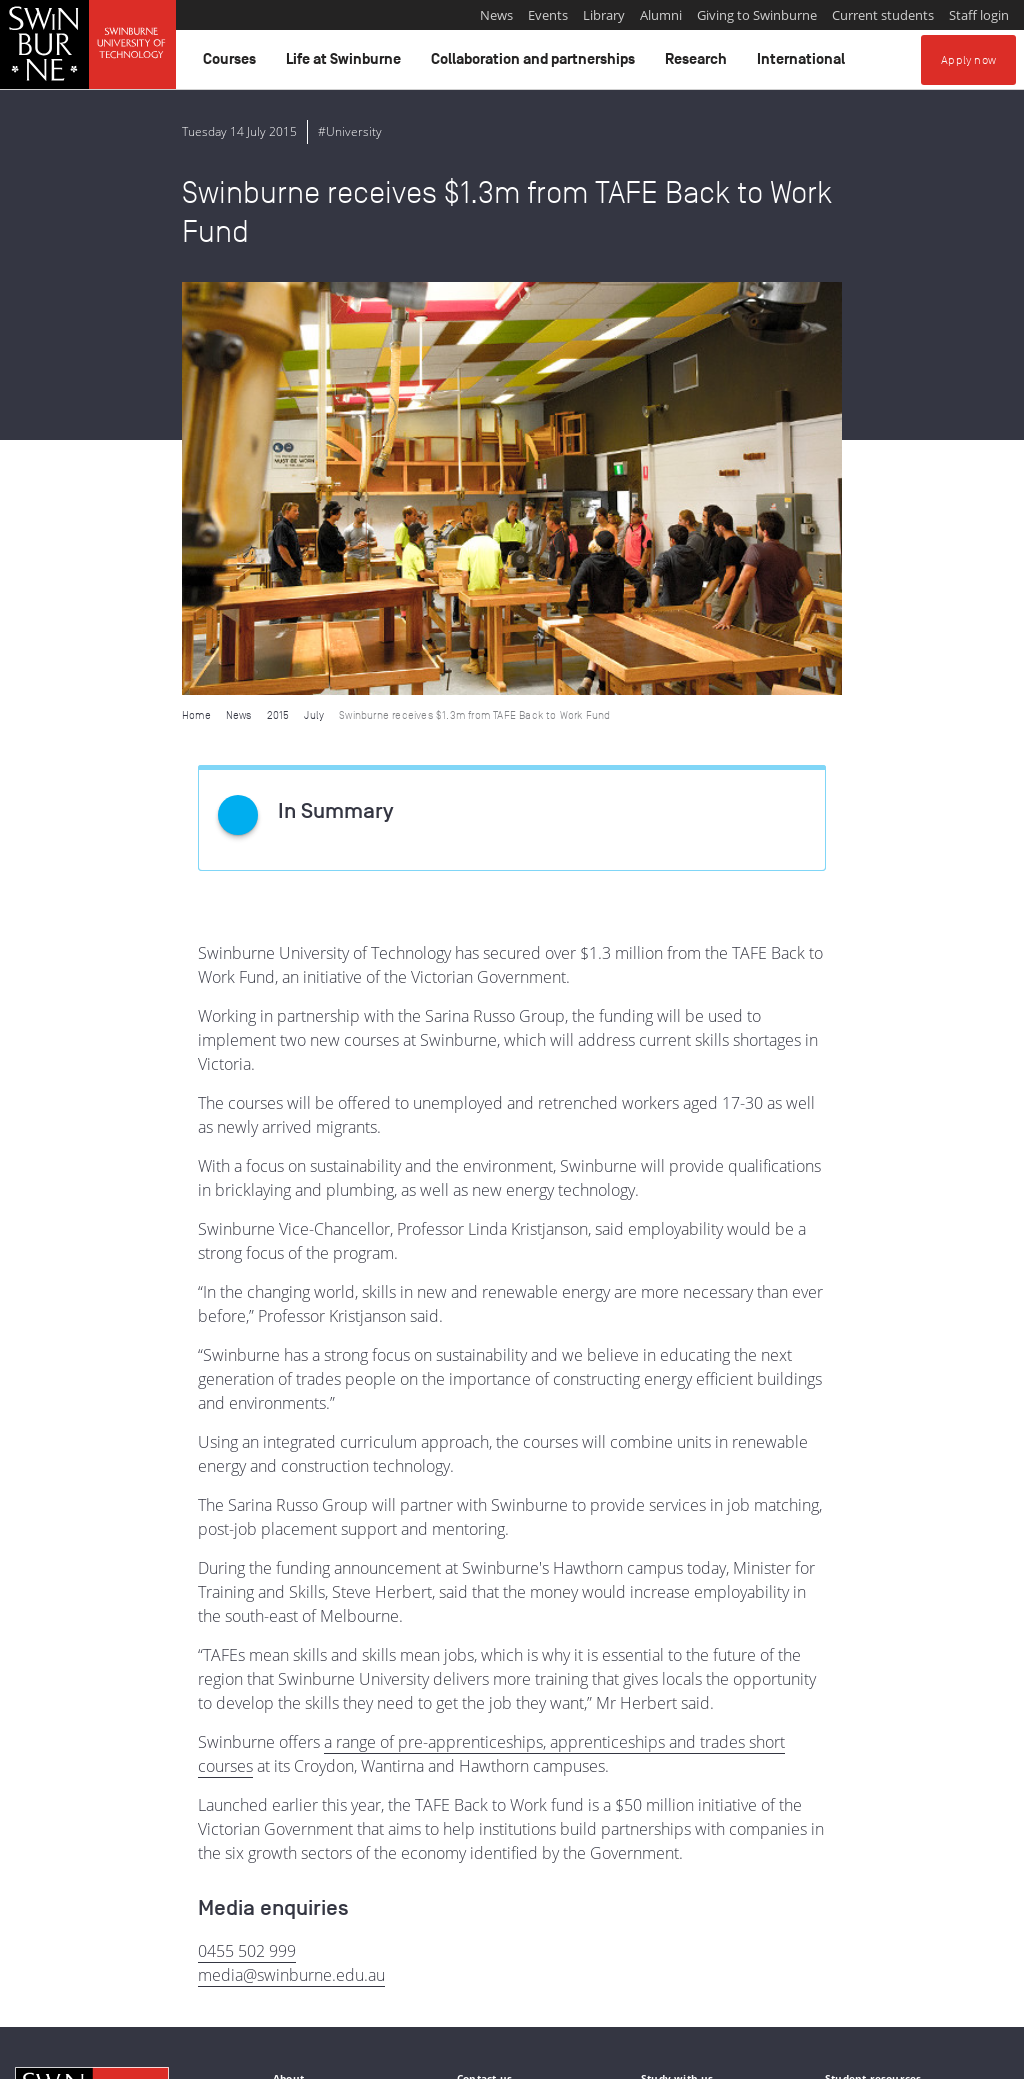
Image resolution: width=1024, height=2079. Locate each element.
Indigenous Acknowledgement (91, 1954)
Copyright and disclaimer (166, 2056)
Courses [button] (232, 64)
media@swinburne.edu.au (291, 1562)
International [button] (804, 64)
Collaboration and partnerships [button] (536, 64)
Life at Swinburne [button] (346, 64)
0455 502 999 (247, 1538)
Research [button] (699, 64)
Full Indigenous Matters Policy (602, 1976)
